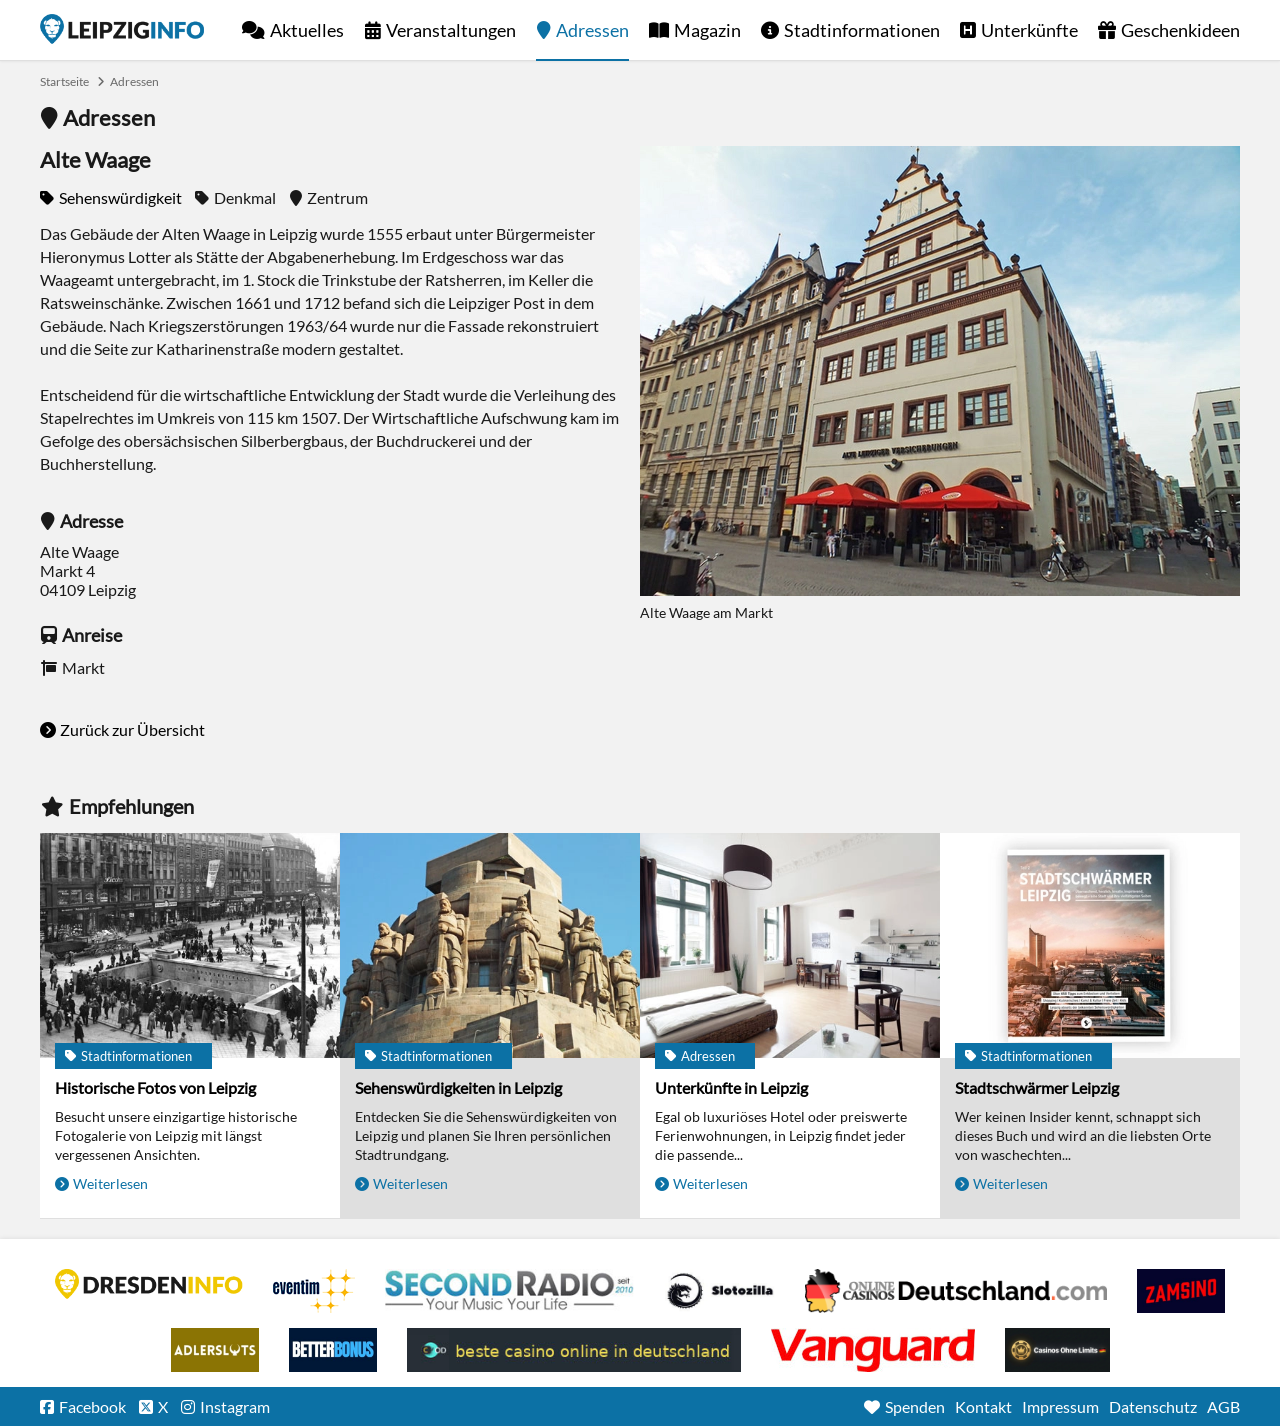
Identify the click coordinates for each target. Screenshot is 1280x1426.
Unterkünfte (1029, 30)
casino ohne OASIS (873, 1350)
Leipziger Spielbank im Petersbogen (956, 1291)
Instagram (235, 1406)
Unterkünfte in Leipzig (731, 1087)
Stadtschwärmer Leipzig (1037, 1087)
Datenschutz (1153, 1406)
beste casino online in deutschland (574, 1350)
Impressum (1060, 1406)
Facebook (92, 1406)
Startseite (122, 29)
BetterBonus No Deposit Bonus (333, 1350)
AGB (1223, 1406)
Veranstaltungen (451, 30)
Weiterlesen (110, 1183)
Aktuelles (307, 30)
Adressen (592, 30)
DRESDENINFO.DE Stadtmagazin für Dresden (149, 1284)
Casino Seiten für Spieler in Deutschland (720, 1291)
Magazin (707, 30)
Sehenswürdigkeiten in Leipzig (458, 1087)
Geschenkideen (1180, 30)
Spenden (915, 1406)
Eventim (314, 1291)
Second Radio (510, 1291)
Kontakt (983, 1406)
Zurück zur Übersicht (132, 729)
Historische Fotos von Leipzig (155, 1087)
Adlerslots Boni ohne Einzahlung (215, 1350)
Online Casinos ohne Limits (1057, 1350)
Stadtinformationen (862, 30)
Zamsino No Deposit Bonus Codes (1181, 1291)
